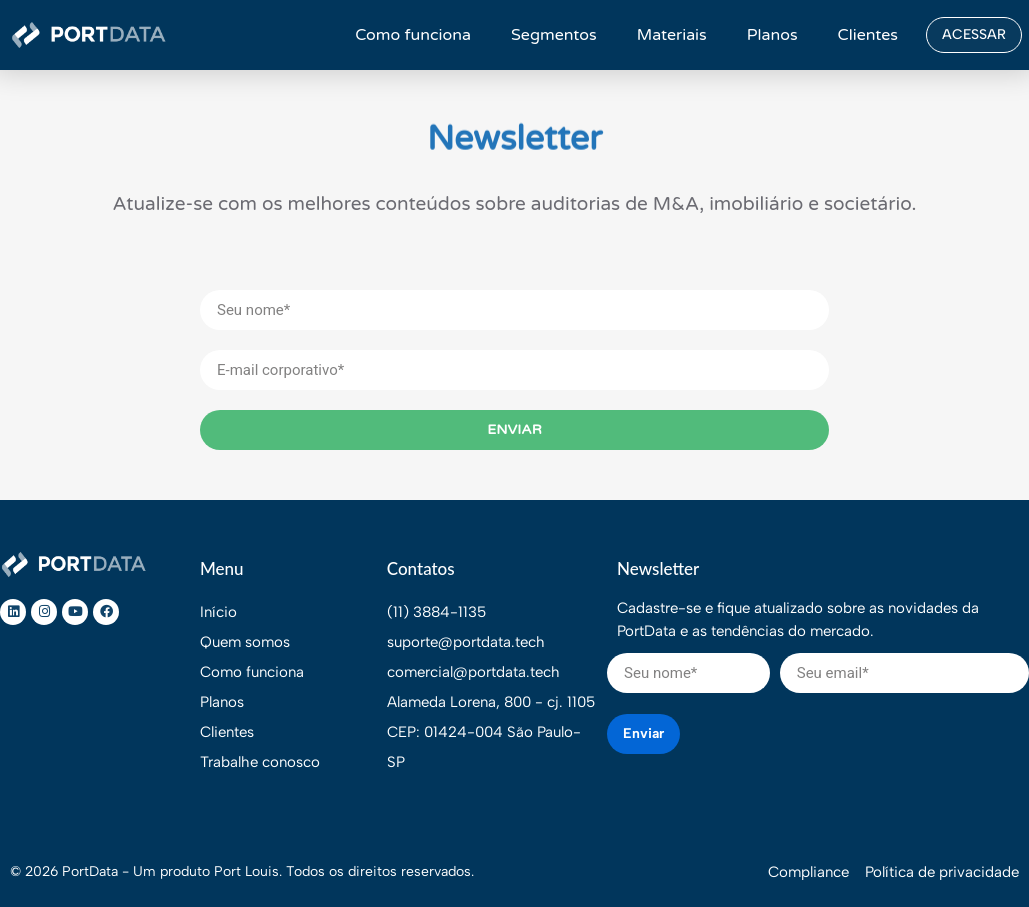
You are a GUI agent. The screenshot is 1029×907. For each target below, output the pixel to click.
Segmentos (554, 35)
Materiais (672, 35)
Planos (772, 35)
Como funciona (413, 35)
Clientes (868, 35)
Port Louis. (248, 871)
